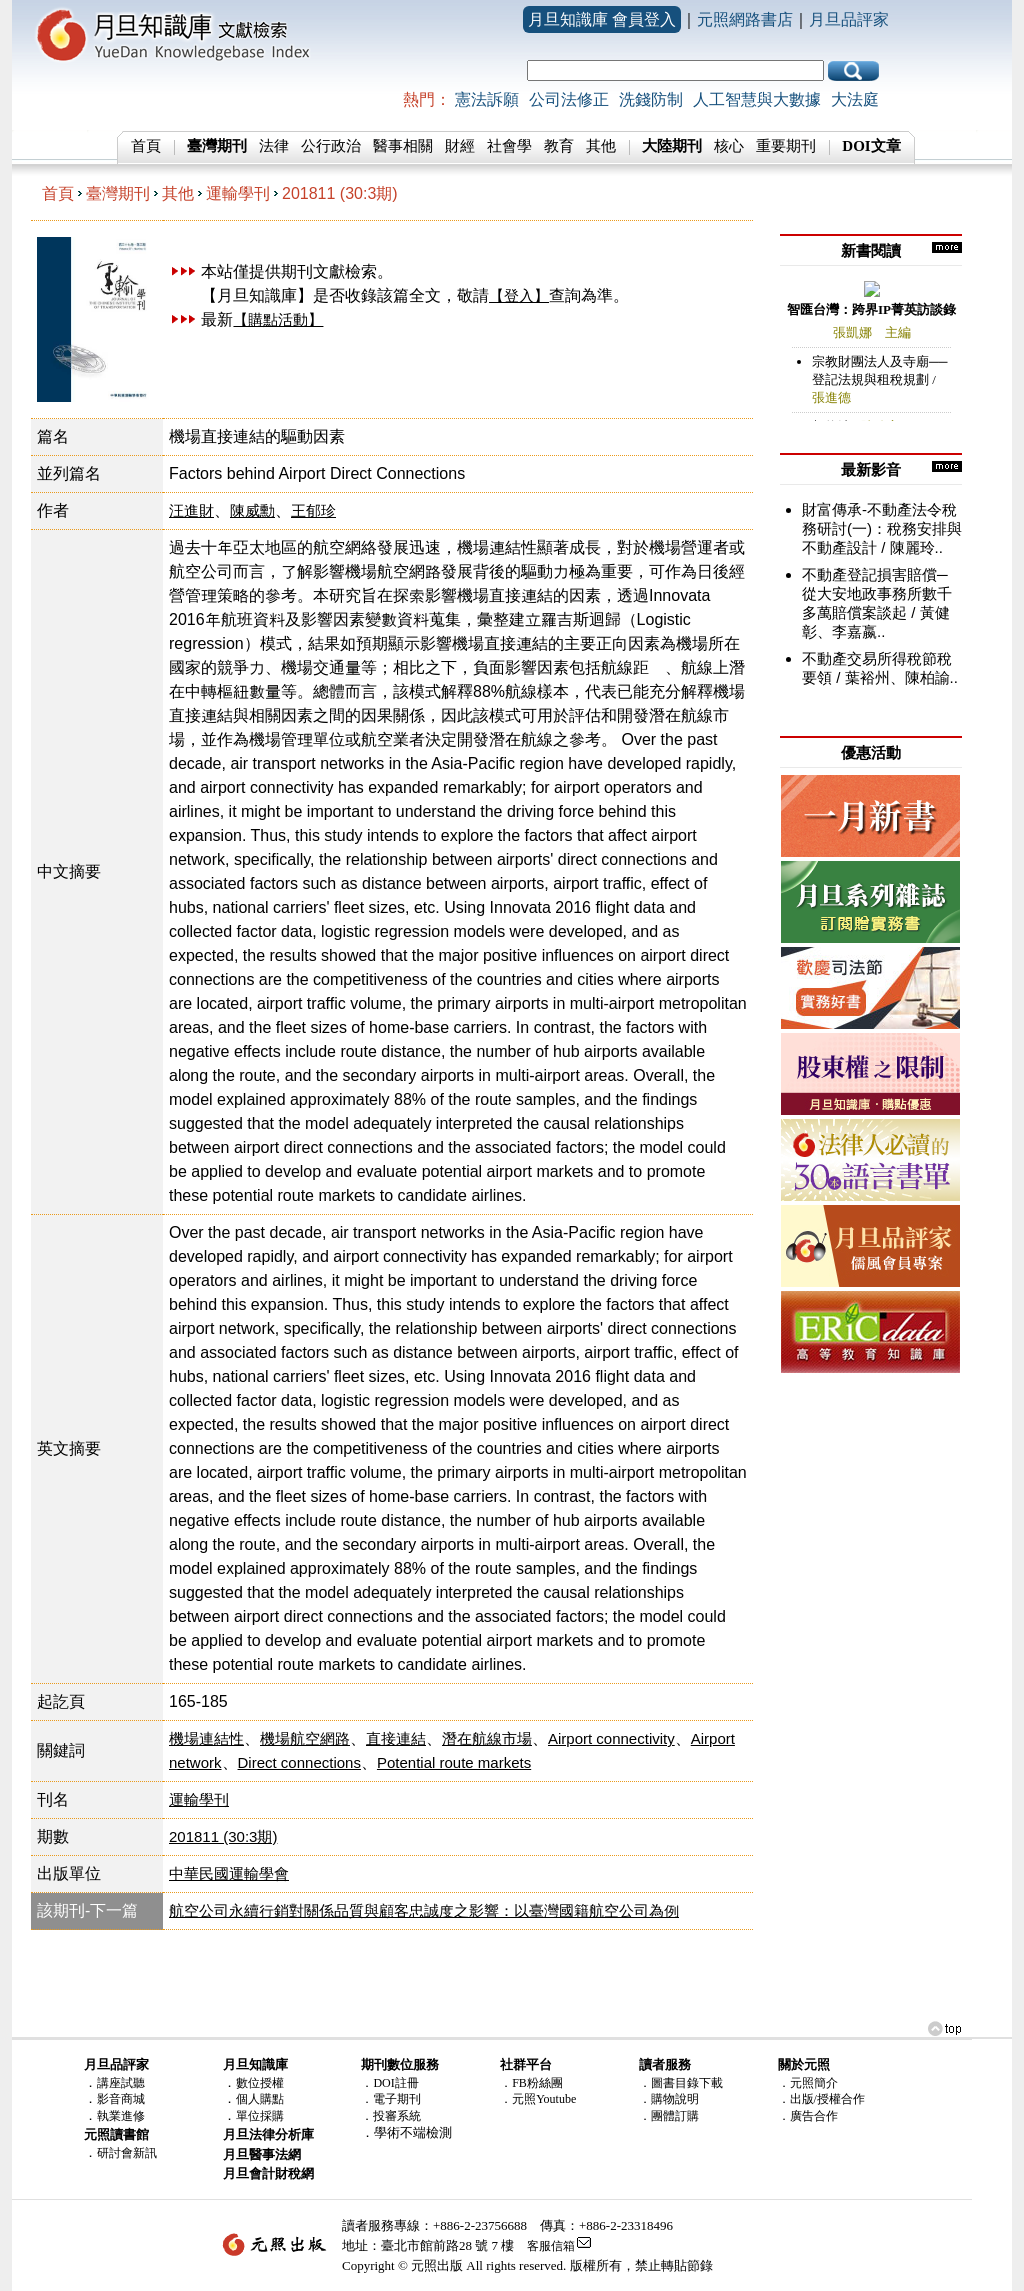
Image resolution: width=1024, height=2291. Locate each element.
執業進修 (121, 2116)
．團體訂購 (669, 2116)
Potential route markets (454, 1762)
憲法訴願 (487, 99)
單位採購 (260, 2116)
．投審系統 (391, 2116)
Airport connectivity (611, 1738)
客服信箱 (551, 2246)
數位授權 (260, 2083)
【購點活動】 (278, 319)
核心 (729, 146)
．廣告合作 (808, 2116)
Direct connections (299, 1762)
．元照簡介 (808, 2083)
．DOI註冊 (389, 2083)
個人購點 (260, 2099)
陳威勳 (252, 510)
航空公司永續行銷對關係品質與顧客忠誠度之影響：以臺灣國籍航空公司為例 (424, 1910)
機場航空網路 (305, 1738)
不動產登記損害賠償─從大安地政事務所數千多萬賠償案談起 (877, 593)
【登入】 (519, 295)
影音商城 (121, 2099)
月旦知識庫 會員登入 (602, 19)
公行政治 (331, 146)
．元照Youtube (538, 2099)
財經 (460, 146)
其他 (601, 146)
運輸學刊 (238, 193)
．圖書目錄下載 (681, 2083)
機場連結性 (206, 1738)
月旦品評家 (849, 19)
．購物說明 (669, 2099)
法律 (274, 146)
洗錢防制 (651, 99)
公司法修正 (569, 99)
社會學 (509, 146)
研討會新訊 (127, 2153)
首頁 (146, 146)
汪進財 (191, 510)
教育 (559, 146)
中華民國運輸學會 (229, 1873)
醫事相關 (403, 146)
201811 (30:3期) (340, 193)
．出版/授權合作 (821, 2099)
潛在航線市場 (487, 1738)
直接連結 (396, 1738)
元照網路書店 (745, 19)
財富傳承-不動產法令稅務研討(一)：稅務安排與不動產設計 (882, 528)
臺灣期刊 (118, 193)
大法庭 (855, 99)
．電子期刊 (391, 2099)
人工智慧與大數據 (757, 99)
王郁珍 (313, 510)
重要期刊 (786, 146)
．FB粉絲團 (531, 2083)
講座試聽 (121, 2083)
